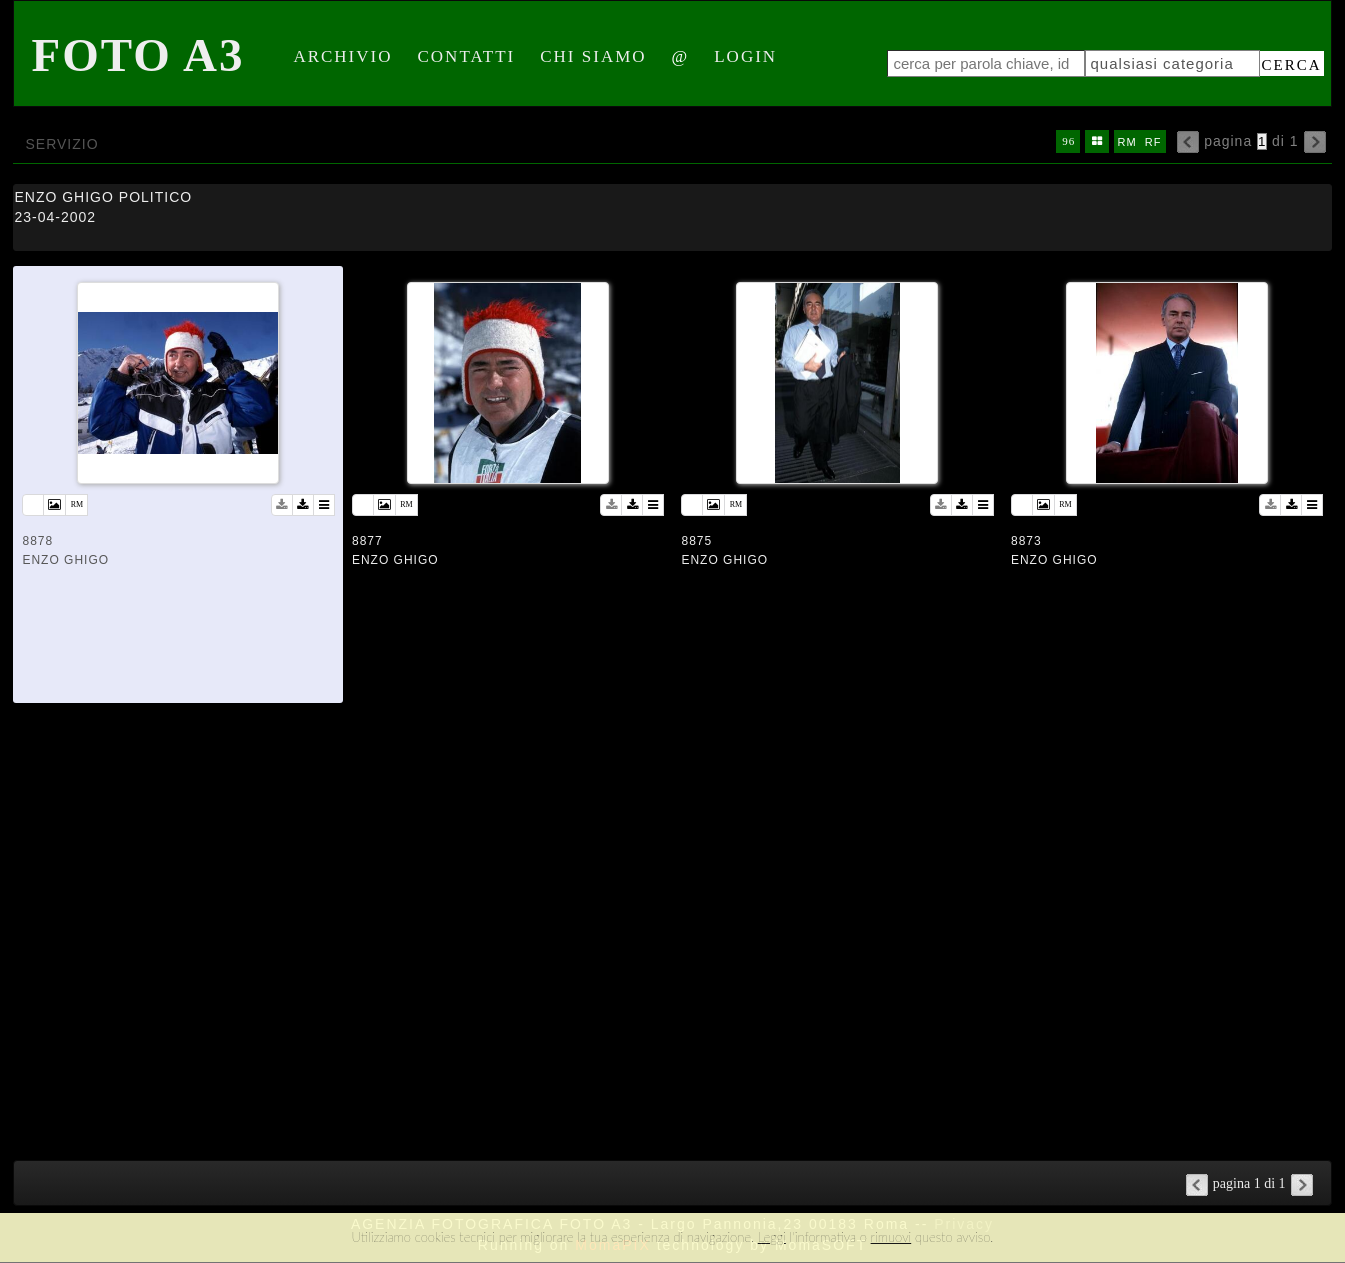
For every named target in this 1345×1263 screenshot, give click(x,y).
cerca (1292, 65)
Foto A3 (137, 55)
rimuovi (891, 1237)
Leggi (772, 1237)
